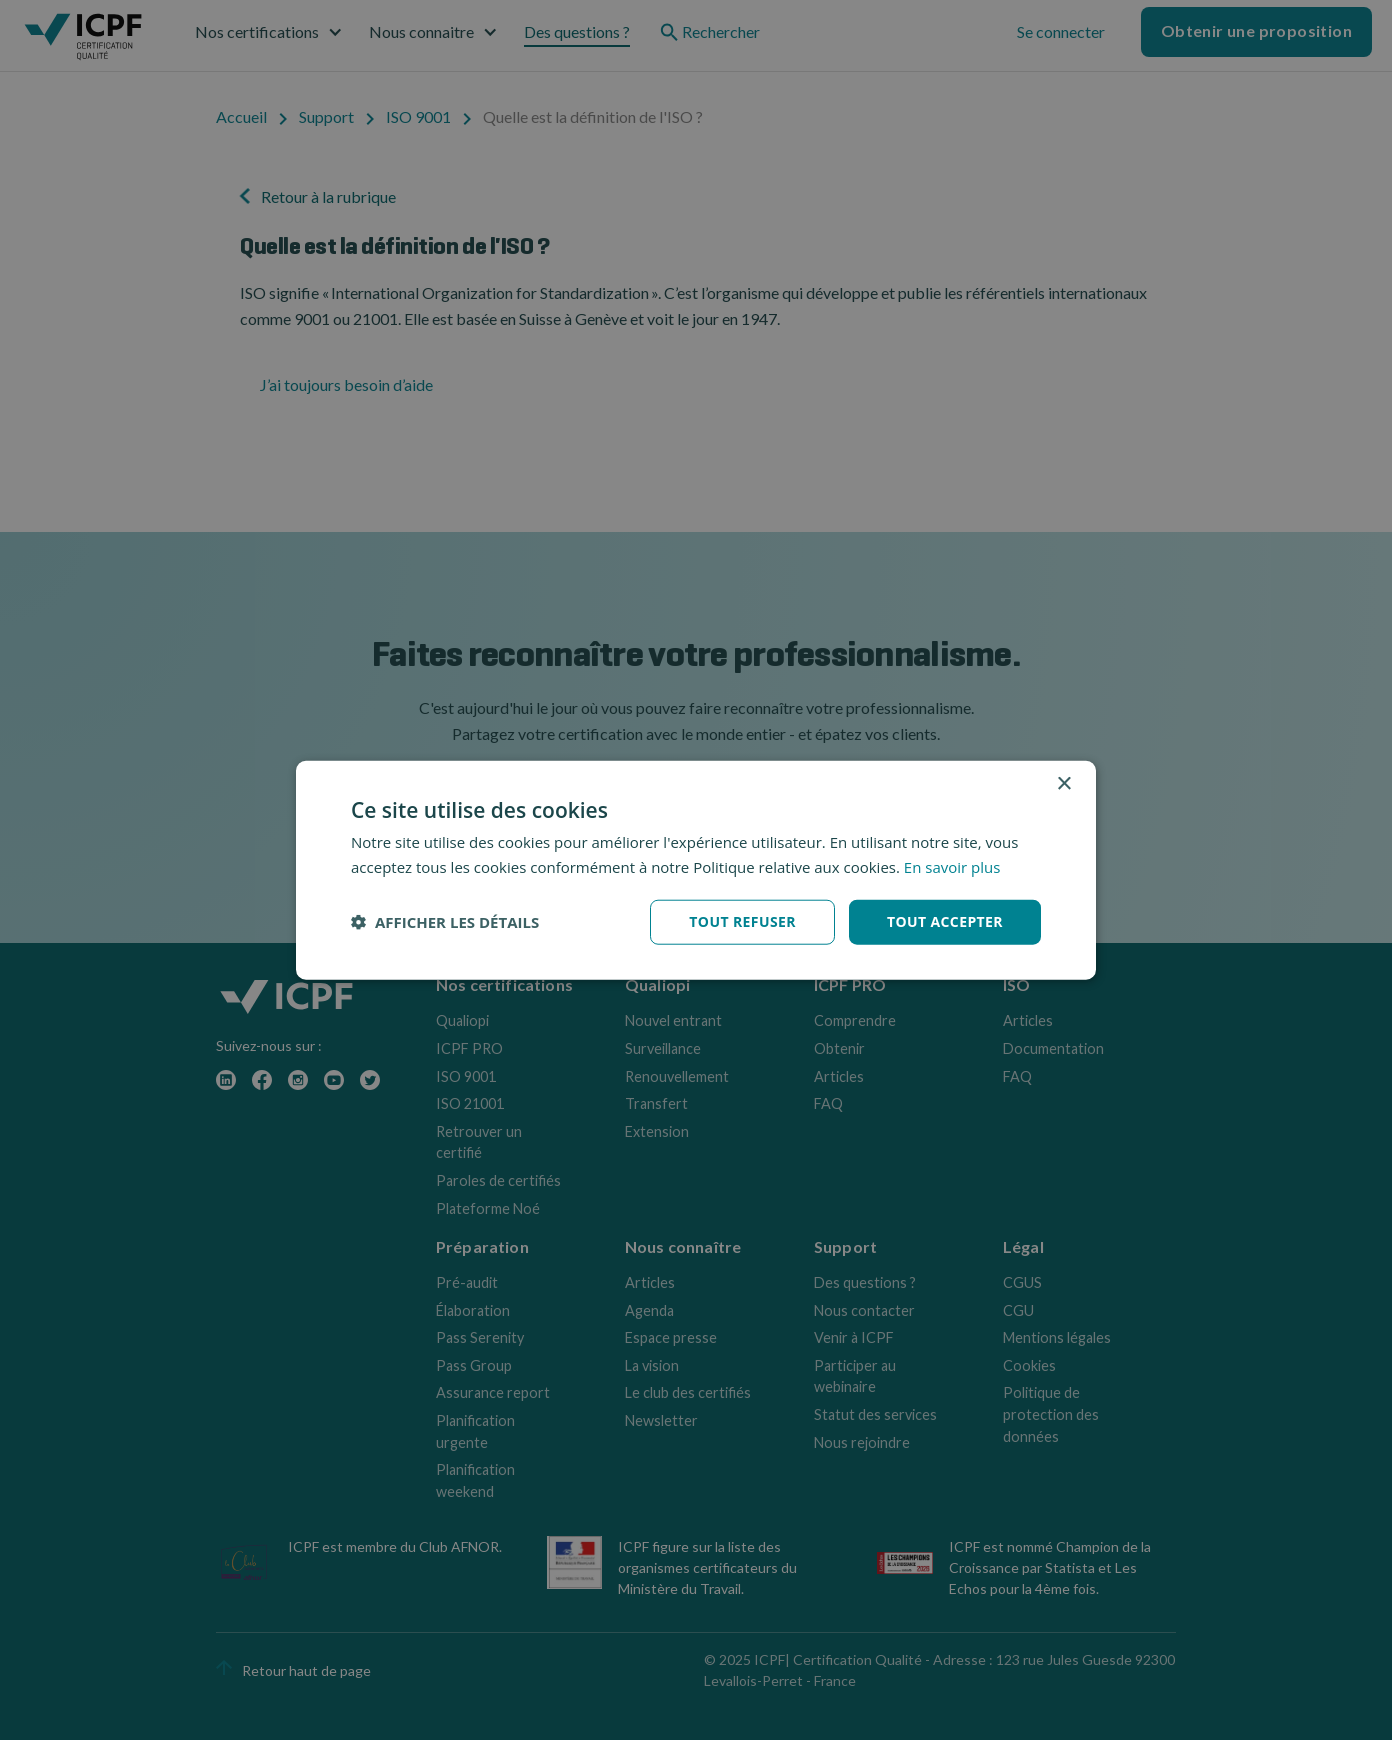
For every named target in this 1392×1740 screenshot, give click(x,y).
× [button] (1063, 784)
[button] (445, 922)
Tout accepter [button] (945, 921)
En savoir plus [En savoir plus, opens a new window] (952, 867)
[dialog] (696, 870)
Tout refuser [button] (742, 921)
